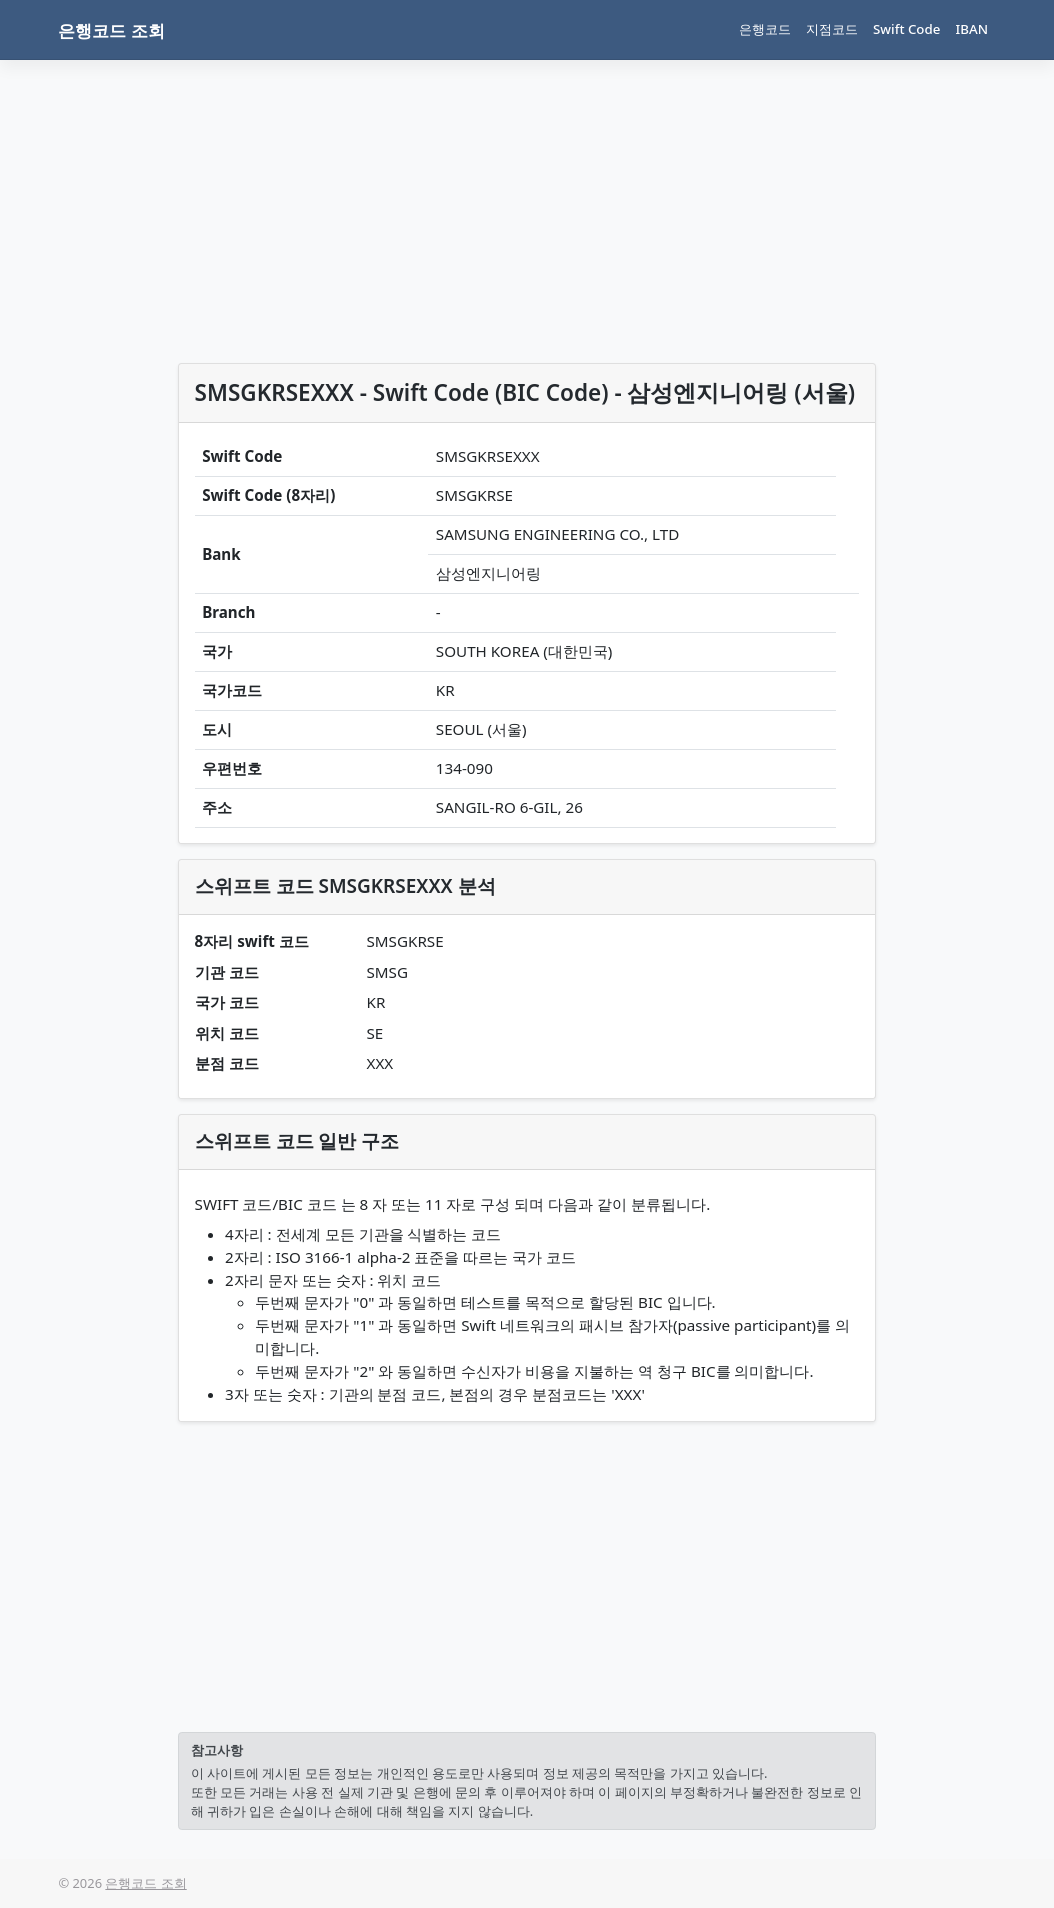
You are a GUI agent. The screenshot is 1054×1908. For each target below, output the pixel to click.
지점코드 (832, 29)
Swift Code (906, 29)
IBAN (972, 29)
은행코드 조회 (111, 30)
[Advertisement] (526, 216)
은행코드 (765, 29)
